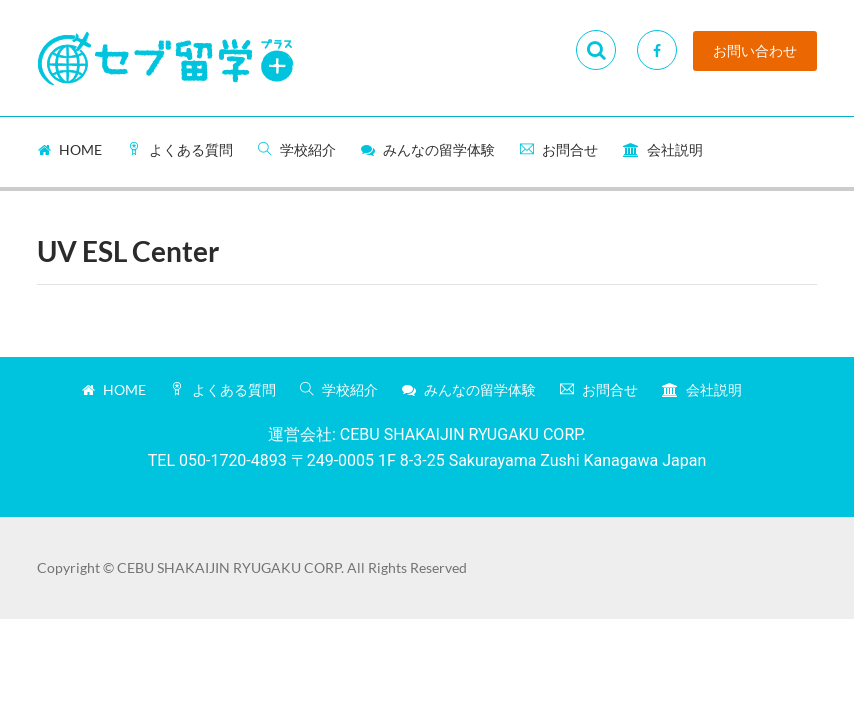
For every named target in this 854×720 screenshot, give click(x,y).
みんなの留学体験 (428, 149)
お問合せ (559, 149)
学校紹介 (297, 149)
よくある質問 (180, 149)
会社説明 (663, 149)
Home (70, 149)
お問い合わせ (755, 51)
